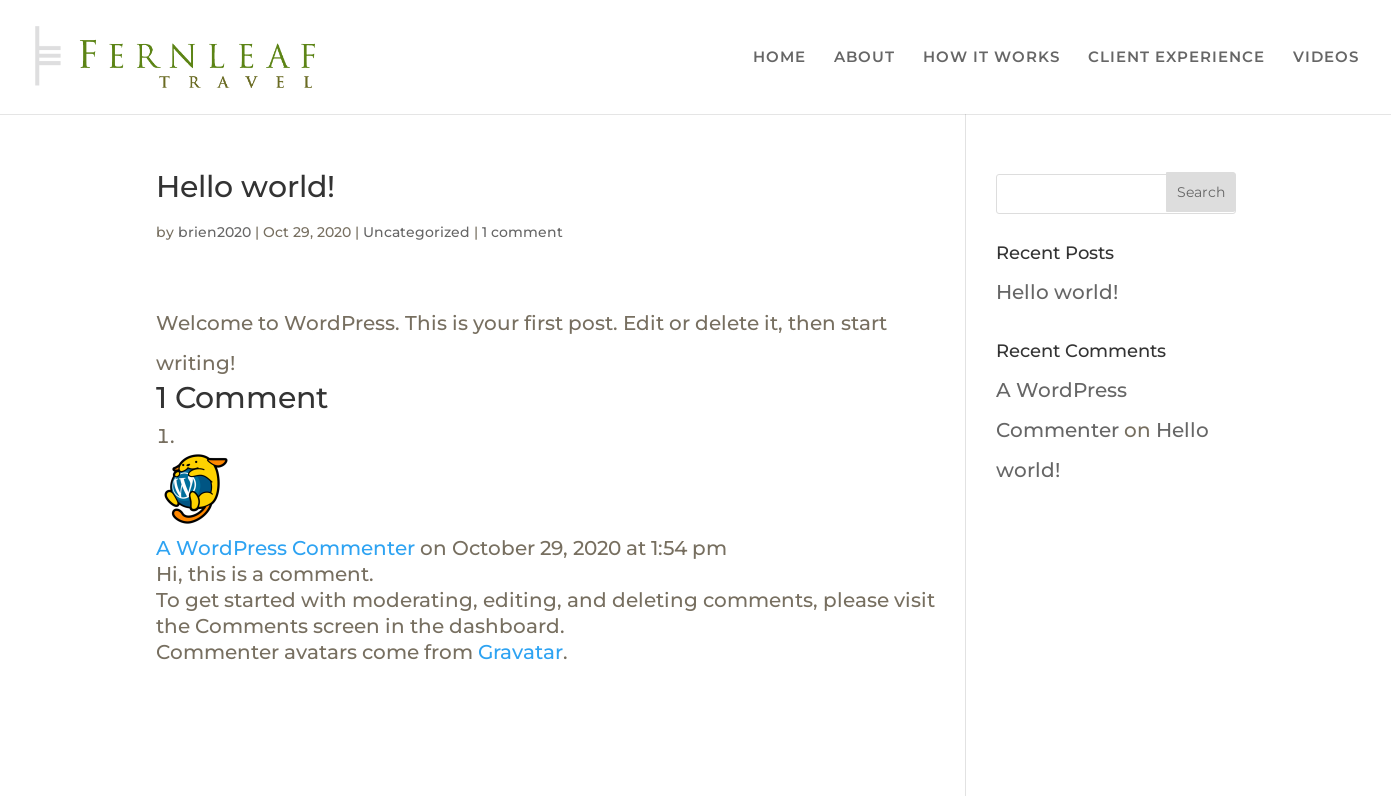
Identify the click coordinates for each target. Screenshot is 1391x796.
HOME (779, 58)
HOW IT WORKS (991, 58)
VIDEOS (1326, 58)
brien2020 (214, 232)
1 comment (522, 232)
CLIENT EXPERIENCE (1176, 58)
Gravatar (520, 652)
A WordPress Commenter (285, 548)
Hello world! (1057, 292)
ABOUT (864, 58)
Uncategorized (416, 232)
